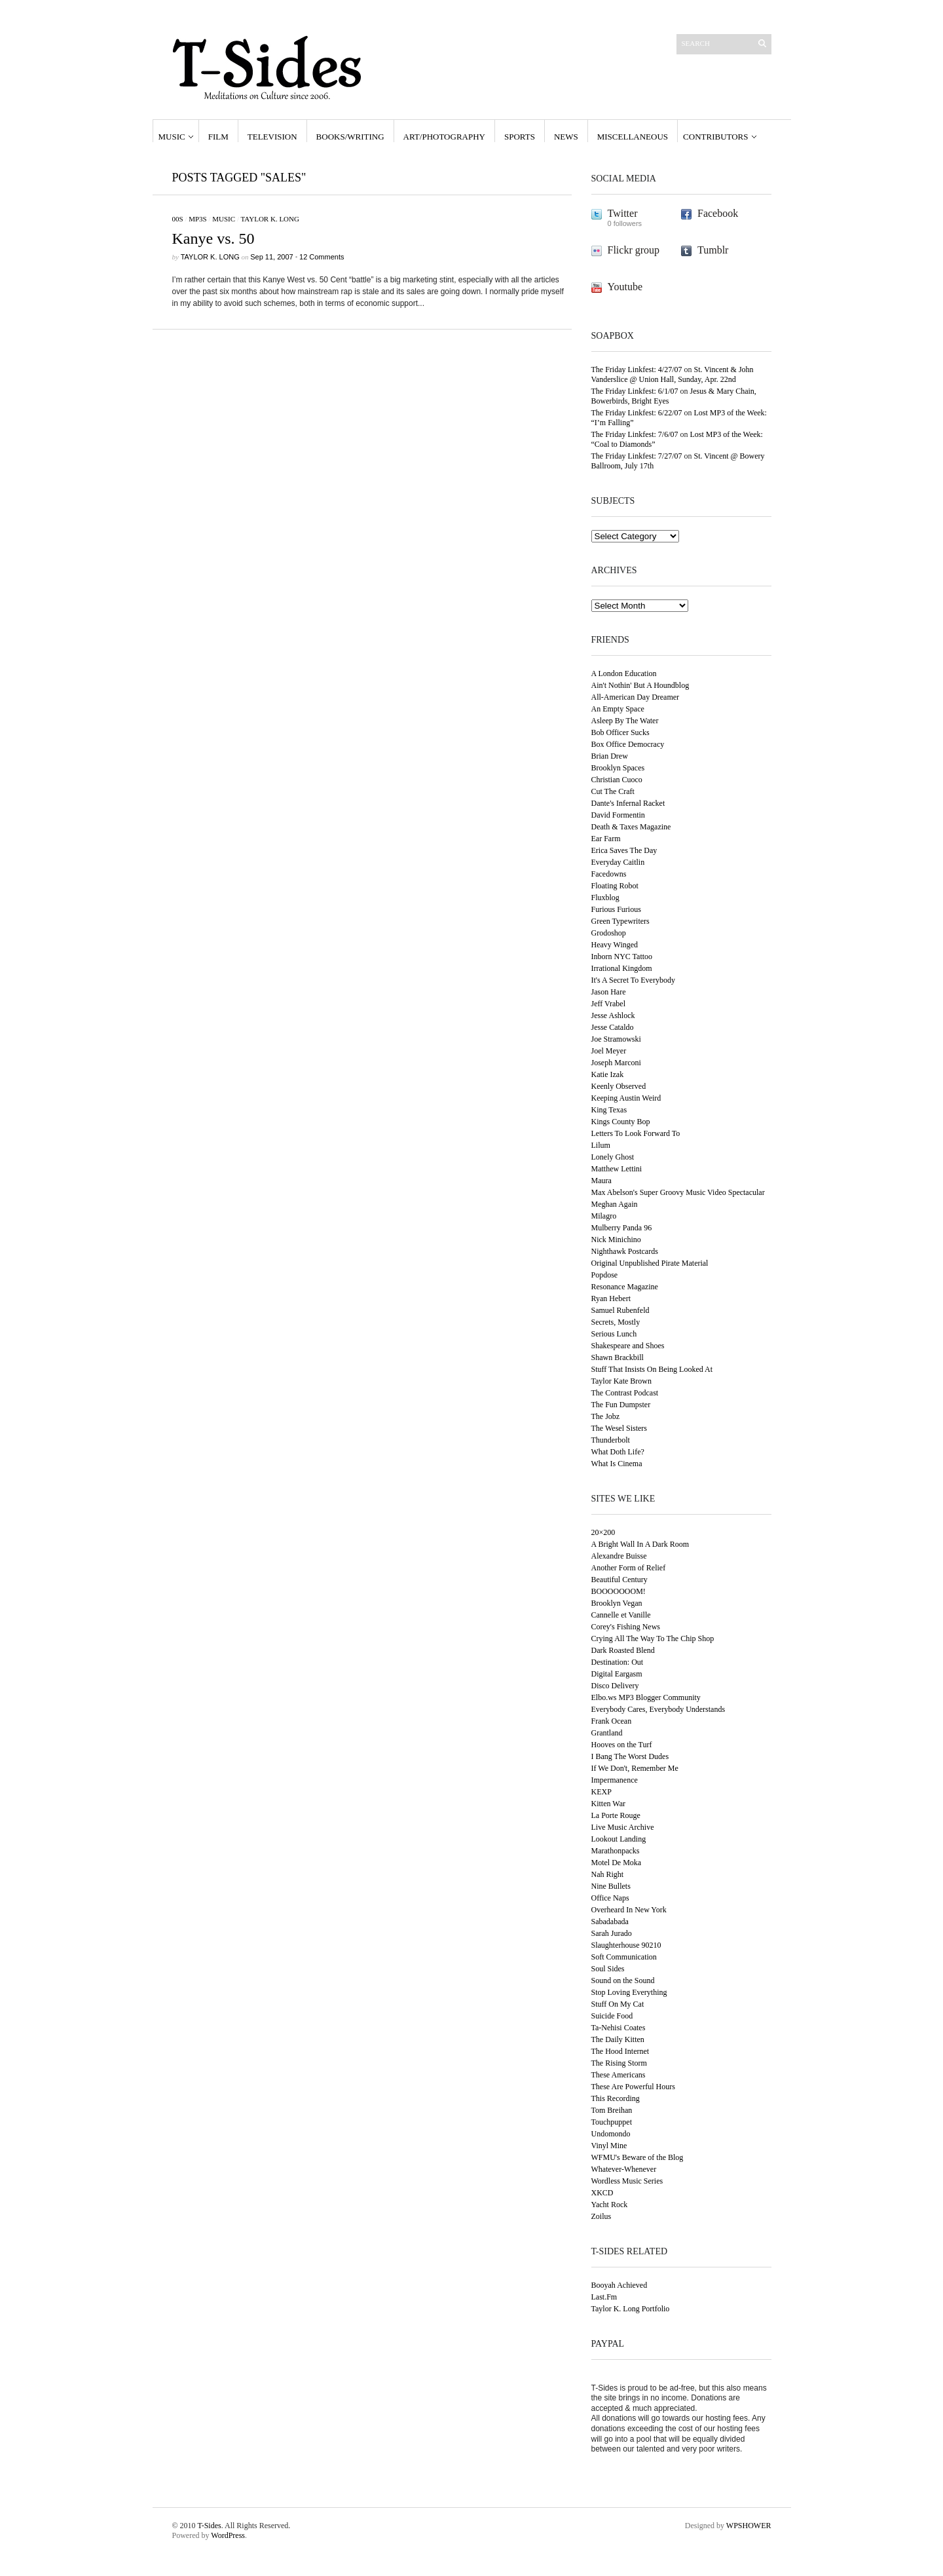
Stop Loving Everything (629, 1992)
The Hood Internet (620, 2051)
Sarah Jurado (611, 1933)
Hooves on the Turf (621, 1744)
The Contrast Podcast (625, 1392)
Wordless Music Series (627, 2181)
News (566, 137)
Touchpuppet (611, 2122)
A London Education (624, 673)
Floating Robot (614, 885)
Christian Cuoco (616, 779)
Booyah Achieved (619, 2285)
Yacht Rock (609, 2204)
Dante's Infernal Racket (628, 803)
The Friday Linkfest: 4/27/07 (636, 369)
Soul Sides (608, 1968)
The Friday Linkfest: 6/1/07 (634, 391)
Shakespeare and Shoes (628, 1345)
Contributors (715, 137)
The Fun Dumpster (621, 1404)
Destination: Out (617, 1662)
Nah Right (607, 1874)
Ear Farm (606, 838)
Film (218, 137)
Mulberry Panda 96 (621, 1227)
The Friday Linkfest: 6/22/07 (636, 412)
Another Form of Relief (628, 1567)
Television (272, 137)
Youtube (625, 286)
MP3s (198, 219)
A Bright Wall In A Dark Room (640, 1544)
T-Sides (209, 2525)
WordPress (228, 2535)
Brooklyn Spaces (618, 767)
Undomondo (611, 2133)
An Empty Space (617, 708)
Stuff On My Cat (617, 2004)
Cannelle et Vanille (621, 1614)
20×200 (603, 1532)
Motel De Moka (616, 1862)
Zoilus (601, 2216)
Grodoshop (608, 933)
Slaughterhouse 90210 (626, 1945)
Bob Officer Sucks (620, 732)
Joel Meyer (609, 1050)
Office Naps (610, 1898)
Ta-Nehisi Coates (618, 2027)
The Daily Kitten (617, 2039)
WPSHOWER (748, 2525)
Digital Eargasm (616, 1673)
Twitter (623, 213)
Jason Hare (608, 991)
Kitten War (608, 1803)
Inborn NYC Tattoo (622, 956)
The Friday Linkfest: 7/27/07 (636, 456)
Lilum (600, 1145)
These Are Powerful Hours (633, 2086)
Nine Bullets (611, 1886)
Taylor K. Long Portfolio (630, 2308)
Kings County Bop (620, 1121)
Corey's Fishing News (626, 1626)
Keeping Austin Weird (626, 1098)
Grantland (607, 1732)
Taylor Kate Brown (621, 1381)
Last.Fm (604, 2296)
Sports (519, 137)
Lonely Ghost (613, 1157)
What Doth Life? (617, 1451)
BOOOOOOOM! (618, 1591)
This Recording (615, 2098)
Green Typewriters (620, 921)
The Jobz (605, 1416)
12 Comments (321, 257)
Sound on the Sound (623, 1980)
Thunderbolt (610, 1440)
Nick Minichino (616, 1239)
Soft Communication (624, 1956)
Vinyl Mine (609, 2145)
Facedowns (609, 874)
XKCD (602, 2192)
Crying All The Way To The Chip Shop (652, 1638)
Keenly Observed (618, 1086)
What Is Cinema (616, 1463)
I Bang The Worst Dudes (630, 1756)
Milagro (604, 1216)
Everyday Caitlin (618, 862)
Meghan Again (614, 1204)
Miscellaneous (632, 137)
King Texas (609, 1109)
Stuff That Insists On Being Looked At (652, 1369)
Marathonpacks (615, 1850)
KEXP (601, 1791)
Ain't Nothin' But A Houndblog (640, 685)
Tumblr (712, 250)
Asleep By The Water (625, 720)
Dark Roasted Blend (623, 1650)
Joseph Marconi (616, 1062)
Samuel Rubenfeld (620, 1310)
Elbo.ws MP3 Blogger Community (646, 1697)
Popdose (604, 1274)
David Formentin (618, 815)
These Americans (618, 2074)
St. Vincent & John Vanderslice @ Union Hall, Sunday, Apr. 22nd (672, 374)
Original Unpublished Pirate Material (650, 1263)
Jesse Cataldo (612, 1027)
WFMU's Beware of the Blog (637, 2157)
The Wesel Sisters (619, 1428)
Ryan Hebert (611, 1298)
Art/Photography (444, 137)
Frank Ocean (611, 1721)
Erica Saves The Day (624, 850)
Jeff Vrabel (608, 1003)
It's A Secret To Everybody (633, 980)
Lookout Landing (618, 1839)
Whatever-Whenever (624, 2169)
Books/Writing (350, 137)
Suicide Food (612, 2015)
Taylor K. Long (269, 219)
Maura (601, 1180)
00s (177, 219)
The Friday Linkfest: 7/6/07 (634, 434)
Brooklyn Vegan (616, 1603)
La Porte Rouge (615, 1815)
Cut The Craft (613, 791)
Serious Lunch (614, 1333)
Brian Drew (609, 756)
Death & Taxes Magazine (631, 826)
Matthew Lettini (616, 1168)
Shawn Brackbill (617, 1357)
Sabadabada (610, 1921)
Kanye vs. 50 (213, 238)
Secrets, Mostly (615, 1322)
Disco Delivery (615, 1685)
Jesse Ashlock (613, 1015)
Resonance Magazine (624, 1286)
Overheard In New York (629, 1909)
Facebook (717, 213)
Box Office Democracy (628, 744)
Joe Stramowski (616, 1039)
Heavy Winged (614, 944)
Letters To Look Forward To (635, 1133)
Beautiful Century (619, 1579)
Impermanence (614, 1780)
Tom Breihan (612, 2110)
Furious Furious (616, 909)
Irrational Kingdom (621, 968)
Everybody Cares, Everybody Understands (658, 1709)
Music (171, 137)
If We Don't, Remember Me (634, 1768)
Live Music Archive (622, 1827)
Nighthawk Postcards (624, 1251)
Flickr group (634, 250)
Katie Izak (607, 1074)
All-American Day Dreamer (635, 697)
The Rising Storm (619, 2063)
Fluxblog (605, 897)
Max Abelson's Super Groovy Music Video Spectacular (678, 1192)
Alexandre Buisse (619, 1556)
